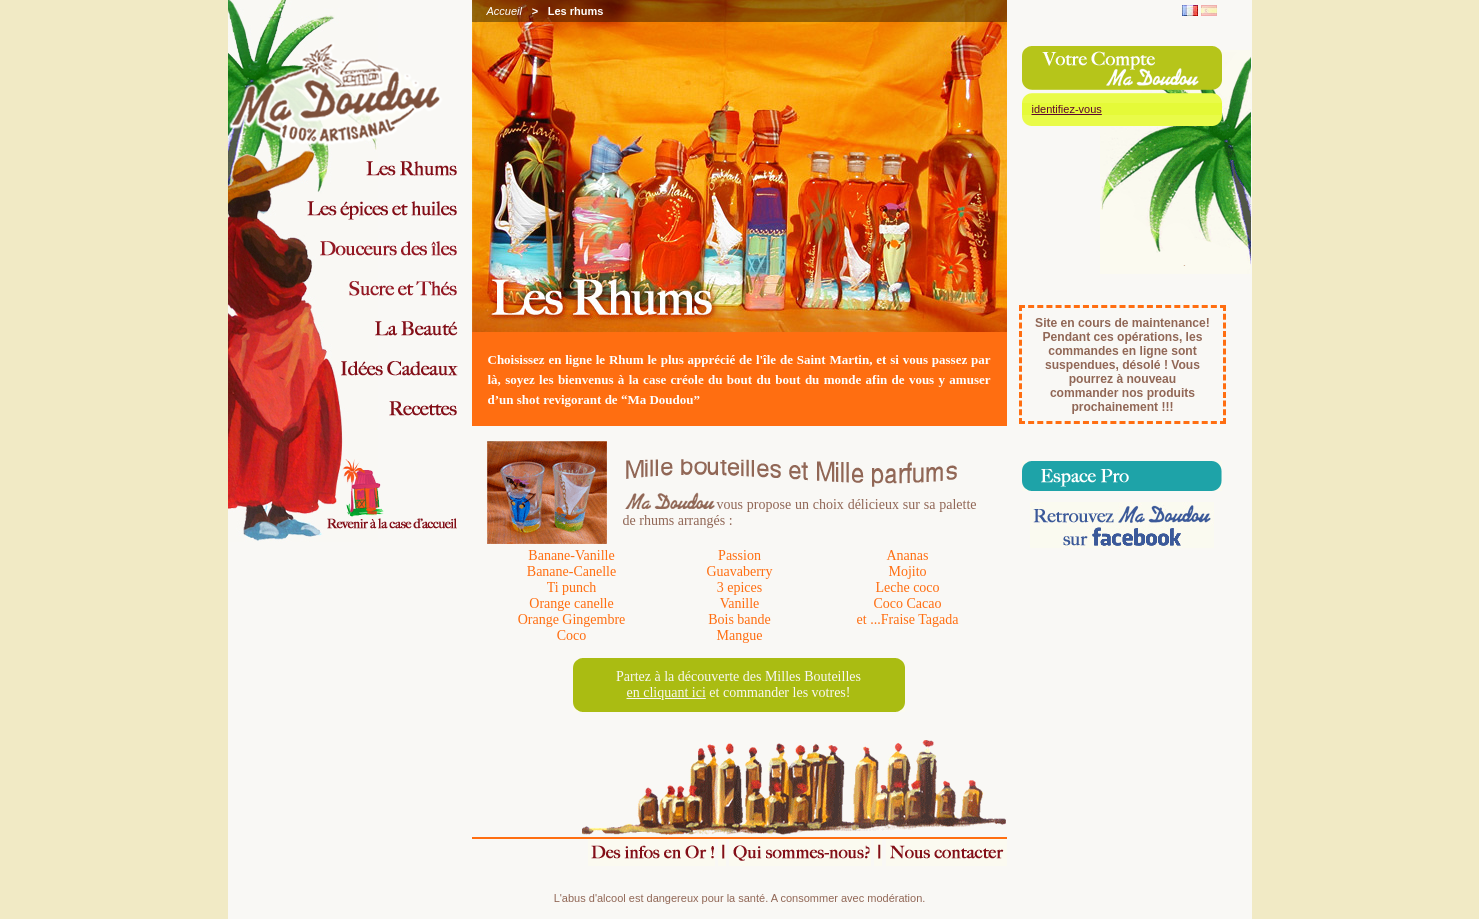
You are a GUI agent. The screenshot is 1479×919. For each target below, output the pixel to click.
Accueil (504, 11)
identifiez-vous (1067, 109)
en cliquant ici (666, 692)
